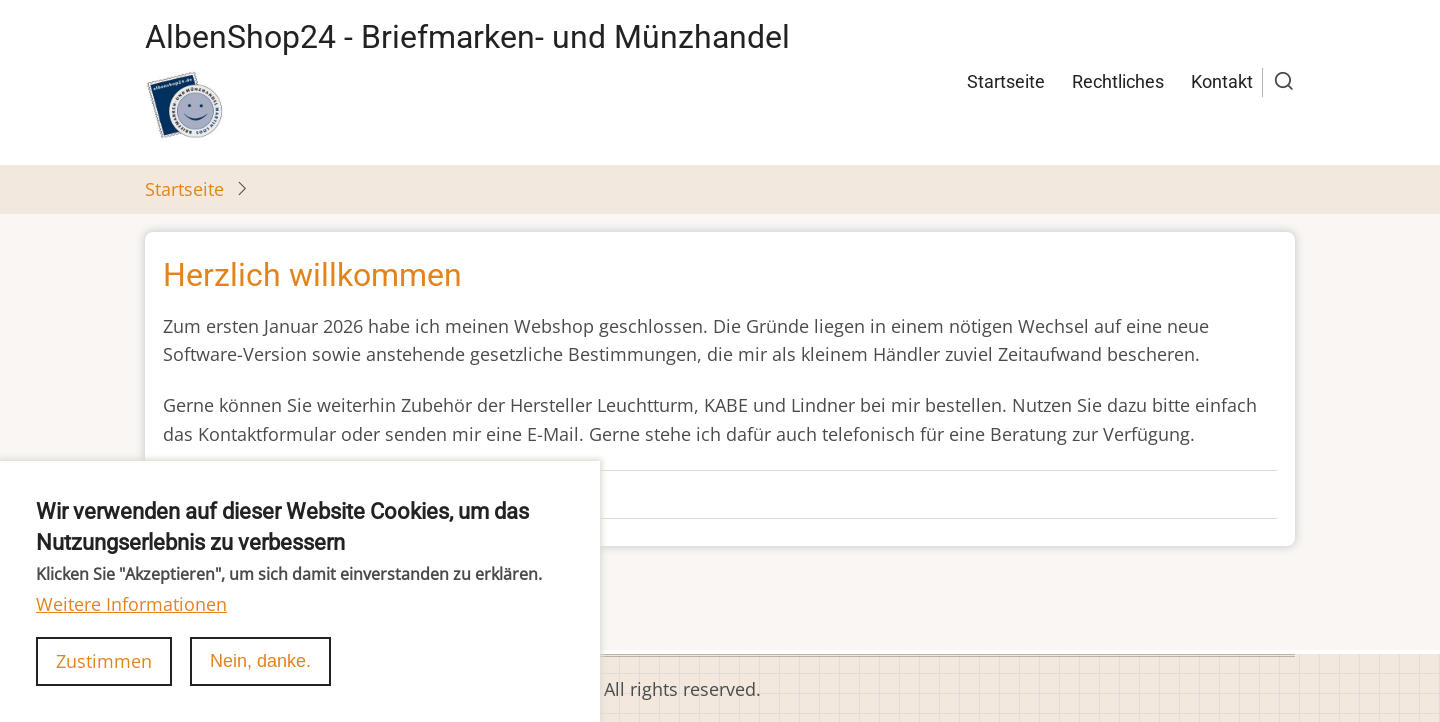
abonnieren (193, 614)
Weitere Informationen (131, 625)
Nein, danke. (260, 682)
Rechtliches (1118, 81)
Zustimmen (104, 682)
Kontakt (1222, 81)
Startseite (1006, 81)
